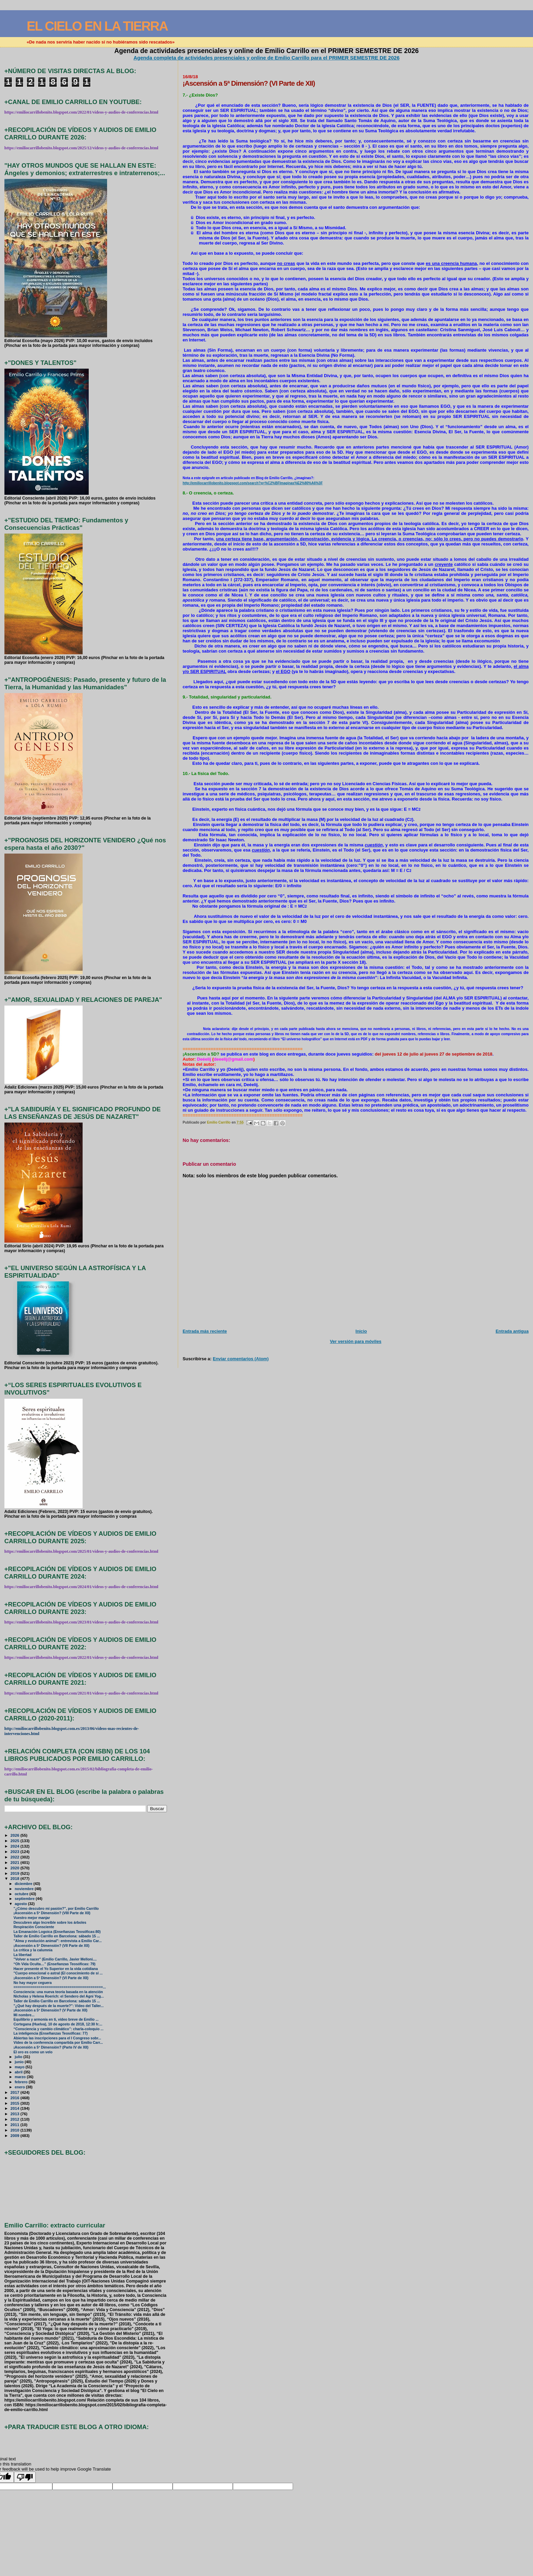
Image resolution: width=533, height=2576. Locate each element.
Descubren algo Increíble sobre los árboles (50, 1922)
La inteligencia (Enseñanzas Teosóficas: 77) (51, 2033)
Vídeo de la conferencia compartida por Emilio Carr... (58, 2042)
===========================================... (60, 1987)
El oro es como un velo (33, 2052)
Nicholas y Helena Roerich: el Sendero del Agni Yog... (59, 1996)
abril (19, 2072)
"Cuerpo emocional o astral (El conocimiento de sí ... (58, 1973)
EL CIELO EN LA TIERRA (97, 26)
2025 (15, 1840)
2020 (15, 1868)
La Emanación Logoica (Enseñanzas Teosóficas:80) (57, 1932)
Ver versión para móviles (355, 1341)
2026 (15, 1835)
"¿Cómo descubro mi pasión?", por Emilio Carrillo (56, 1908)
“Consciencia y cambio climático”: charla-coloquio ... (59, 2029)
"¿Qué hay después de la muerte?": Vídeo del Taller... (59, 2006)
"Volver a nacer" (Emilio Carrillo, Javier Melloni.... (55, 1959)
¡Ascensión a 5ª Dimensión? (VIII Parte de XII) (52, 1913)
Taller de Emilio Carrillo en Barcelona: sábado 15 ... (57, 1936)
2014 (15, 2108)
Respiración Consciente (34, 1927)
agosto (21, 1904)
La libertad (23, 1955)
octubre (22, 1894)
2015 (15, 2103)
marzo (21, 2077)
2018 (15, 1878)
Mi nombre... (24, 2015)
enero (20, 2087)
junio (19, 2062)
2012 (15, 2119)
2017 (15, 2092)
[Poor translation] (25, 2477)
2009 (15, 2135)
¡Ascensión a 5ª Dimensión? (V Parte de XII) (50, 2010)
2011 (15, 2124)
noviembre (25, 1889)
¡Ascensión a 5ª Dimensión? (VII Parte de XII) (51, 1946)
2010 (15, 2130)
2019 (15, 1873)
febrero (22, 2082)
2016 (15, 2097)
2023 (15, 1851)
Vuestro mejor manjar (32, 1918)
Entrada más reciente (205, 1331)
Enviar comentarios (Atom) (241, 1358)
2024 (15, 1846)
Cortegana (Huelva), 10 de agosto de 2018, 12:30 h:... (58, 2024)
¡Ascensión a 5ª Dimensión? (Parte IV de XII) (51, 2047)
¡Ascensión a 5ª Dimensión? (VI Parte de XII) (51, 1978)
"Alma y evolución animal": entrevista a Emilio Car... (58, 1941)
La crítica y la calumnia (33, 1950)
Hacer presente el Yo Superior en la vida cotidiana (56, 1969)
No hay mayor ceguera (33, 1983)
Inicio (361, 1331)
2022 (15, 1857)
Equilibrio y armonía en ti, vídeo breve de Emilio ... (56, 2019)
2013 (15, 2113)
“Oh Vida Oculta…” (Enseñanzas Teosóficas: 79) (55, 1964)
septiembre (25, 1899)
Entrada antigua (512, 1331)
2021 (15, 1862)
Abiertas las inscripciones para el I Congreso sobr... (57, 2038)
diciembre (24, 1884)
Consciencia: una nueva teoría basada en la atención (58, 1992)
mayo (20, 2067)
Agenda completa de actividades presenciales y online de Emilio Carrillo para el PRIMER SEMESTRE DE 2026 (267, 58)
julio (19, 2057)
